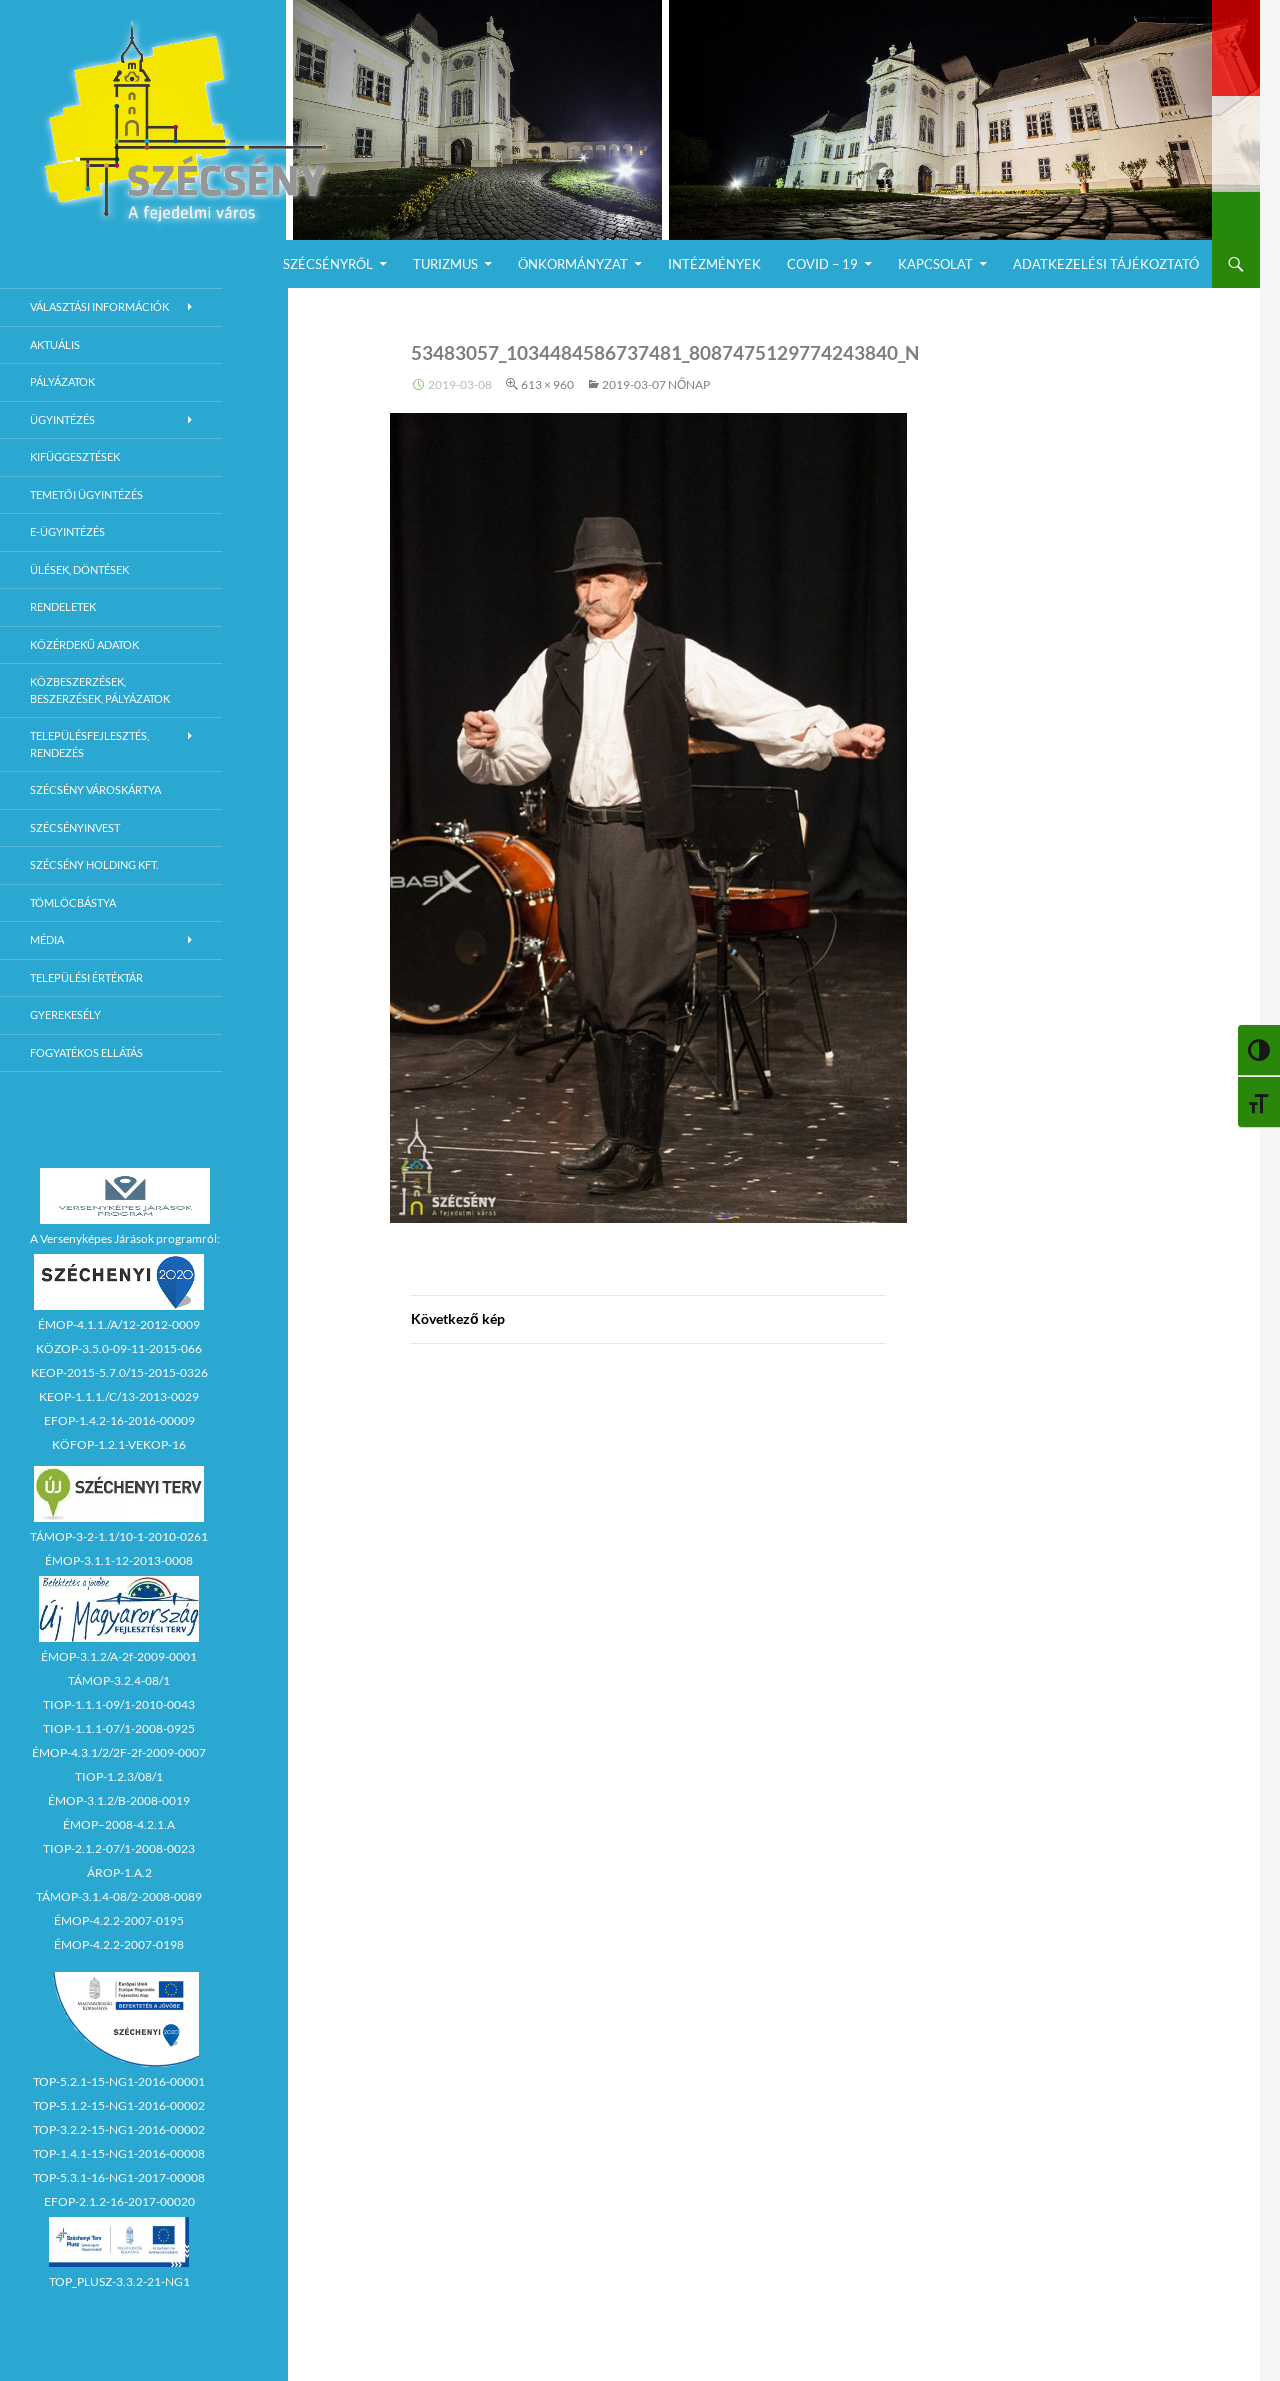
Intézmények (714, 264)
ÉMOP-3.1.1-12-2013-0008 (119, 1560)
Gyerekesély (65, 1014)
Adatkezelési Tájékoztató (1106, 264)
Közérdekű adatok (84, 644)
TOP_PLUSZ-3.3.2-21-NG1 (119, 2281)
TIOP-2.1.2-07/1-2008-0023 (119, 1848)
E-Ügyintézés (67, 531)
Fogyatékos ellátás (86, 1052)
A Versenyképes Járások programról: (125, 1238)
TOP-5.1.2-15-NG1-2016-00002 (119, 2105)
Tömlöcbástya (73, 902)
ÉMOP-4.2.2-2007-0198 (119, 1944)
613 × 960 (547, 384)
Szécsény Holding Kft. (94, 864)
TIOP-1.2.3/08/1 (119, 1776)
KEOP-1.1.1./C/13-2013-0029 (119, 1396)
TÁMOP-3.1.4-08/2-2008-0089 (119, 1896)
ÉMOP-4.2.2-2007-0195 (119, 1920)
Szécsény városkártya (95, 789)
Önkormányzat (573, 264)
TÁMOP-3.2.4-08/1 (119, 1680)
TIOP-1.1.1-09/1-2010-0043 (119, 1704)
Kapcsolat (935, 264)
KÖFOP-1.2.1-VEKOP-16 (119, 1444)
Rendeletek (63, 606)
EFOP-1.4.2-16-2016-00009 (119, 1420)
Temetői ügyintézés (86, 494)
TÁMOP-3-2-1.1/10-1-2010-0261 (119, 1536)
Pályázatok (62, 381)
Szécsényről (328, 264)
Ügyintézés (62, 419)
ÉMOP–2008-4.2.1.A (119, 1824)
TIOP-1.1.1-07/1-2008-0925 (119, 1728)
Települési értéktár (86, 977)
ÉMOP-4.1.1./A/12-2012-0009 (119, 1324)
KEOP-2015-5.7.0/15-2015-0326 (119, 1372)
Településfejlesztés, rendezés (89, 744)
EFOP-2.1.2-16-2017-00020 (119, 2201)
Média (47, 939)
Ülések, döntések (79, 569)
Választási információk (99, 306)
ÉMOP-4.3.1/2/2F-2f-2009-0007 (119, 1752)
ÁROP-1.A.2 (119, 1872)
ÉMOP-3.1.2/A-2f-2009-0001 (119, 1656)
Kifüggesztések (75, 456)
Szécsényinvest (75, 827)
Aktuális (55, 344)
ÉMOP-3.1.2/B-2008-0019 (119, 1800)
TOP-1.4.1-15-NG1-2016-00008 (119, 2153)
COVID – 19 (822, 264)
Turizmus (445, 264)
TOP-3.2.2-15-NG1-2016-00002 (119, 2129)
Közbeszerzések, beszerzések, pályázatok (100, 690)
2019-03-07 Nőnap (656, 384)
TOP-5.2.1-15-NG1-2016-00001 (119, 2081)
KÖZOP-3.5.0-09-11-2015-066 (119, 1348)
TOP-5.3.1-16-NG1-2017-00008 (119, 2177)
